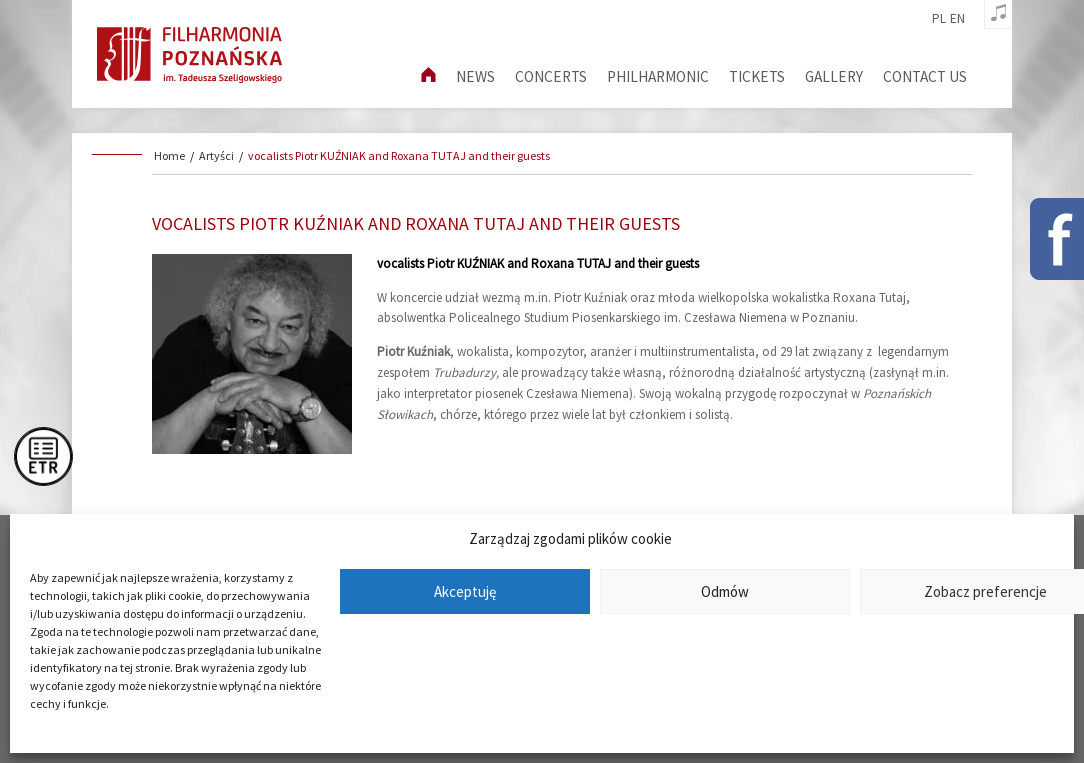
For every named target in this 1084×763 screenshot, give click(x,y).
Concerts (551, 76)
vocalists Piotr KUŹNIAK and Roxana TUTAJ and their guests (399, 155)
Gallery (834, 76)
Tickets (757, 76)
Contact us (925, 76)
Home (169, 155)
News (475, 76)
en (957, 19)
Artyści (216, 155)
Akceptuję (465, 591)
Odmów (725, 591)
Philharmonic (658, 76)
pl (939, 19)
